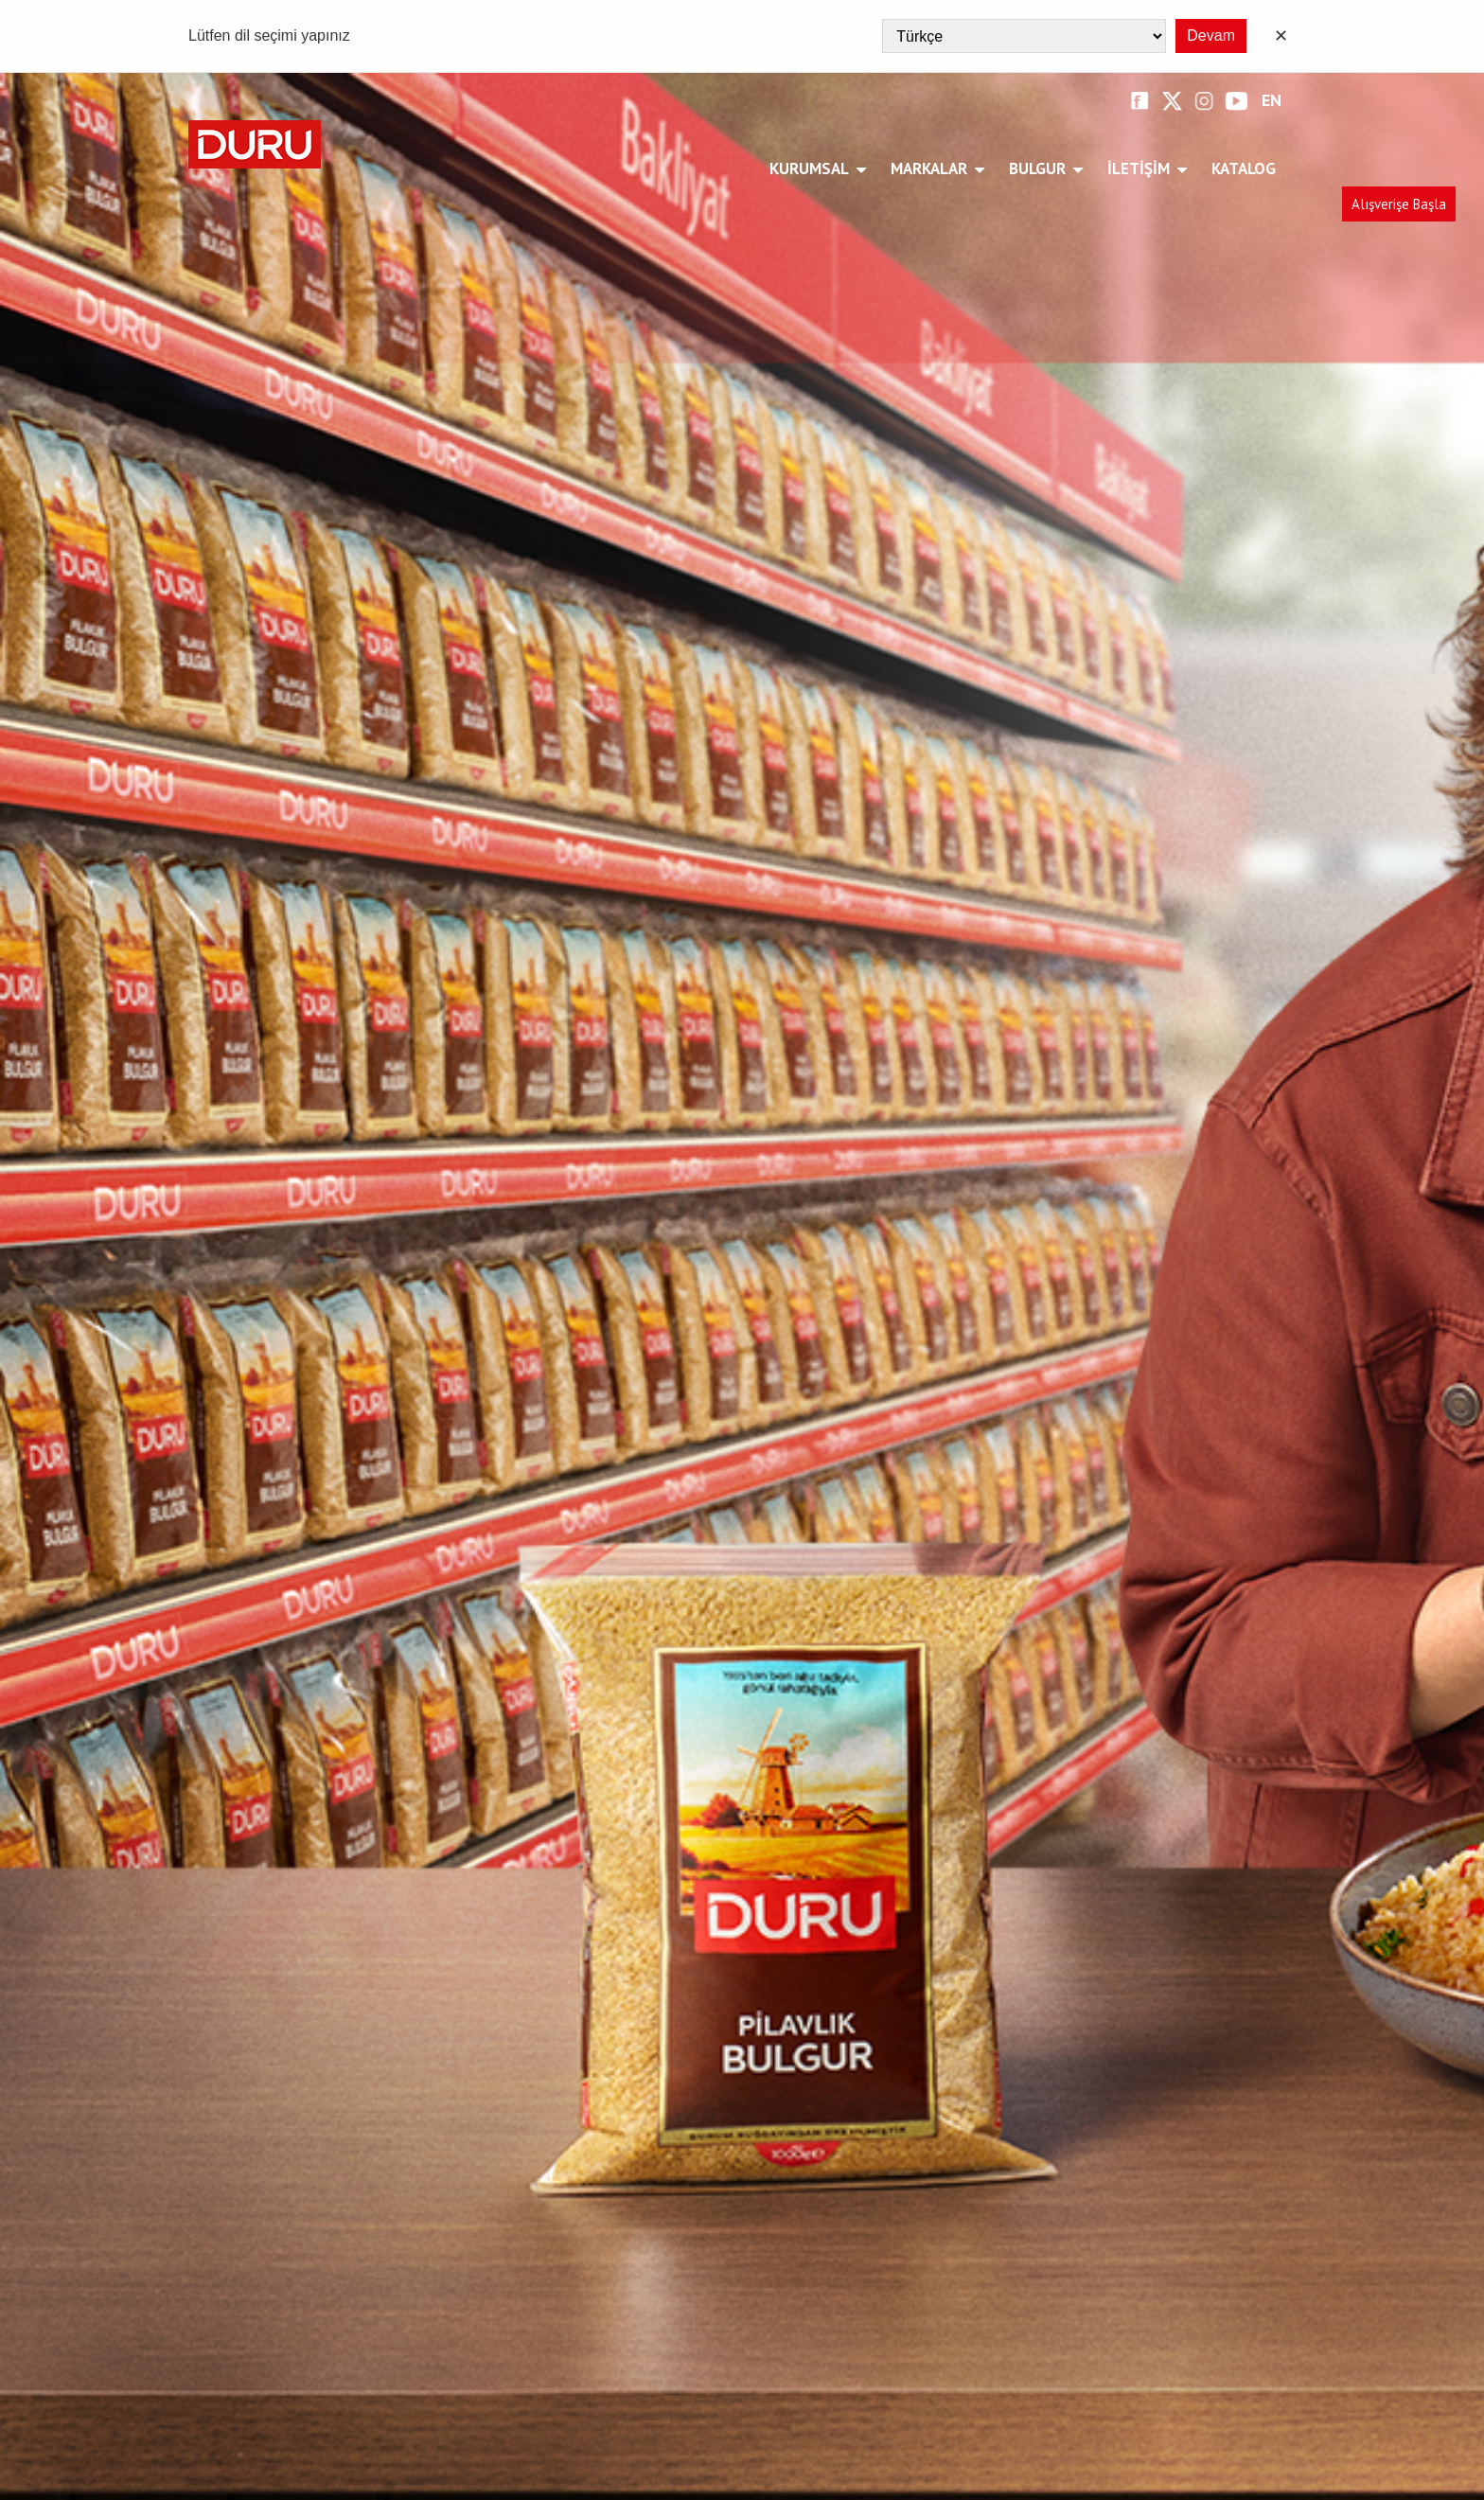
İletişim (1141, 168)
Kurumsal (812, 168)
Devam (1211, 35)
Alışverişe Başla (1399, 204)
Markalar (932, 168)
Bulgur (1040, 168)
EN (1271, 101)
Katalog (1243, 168)
